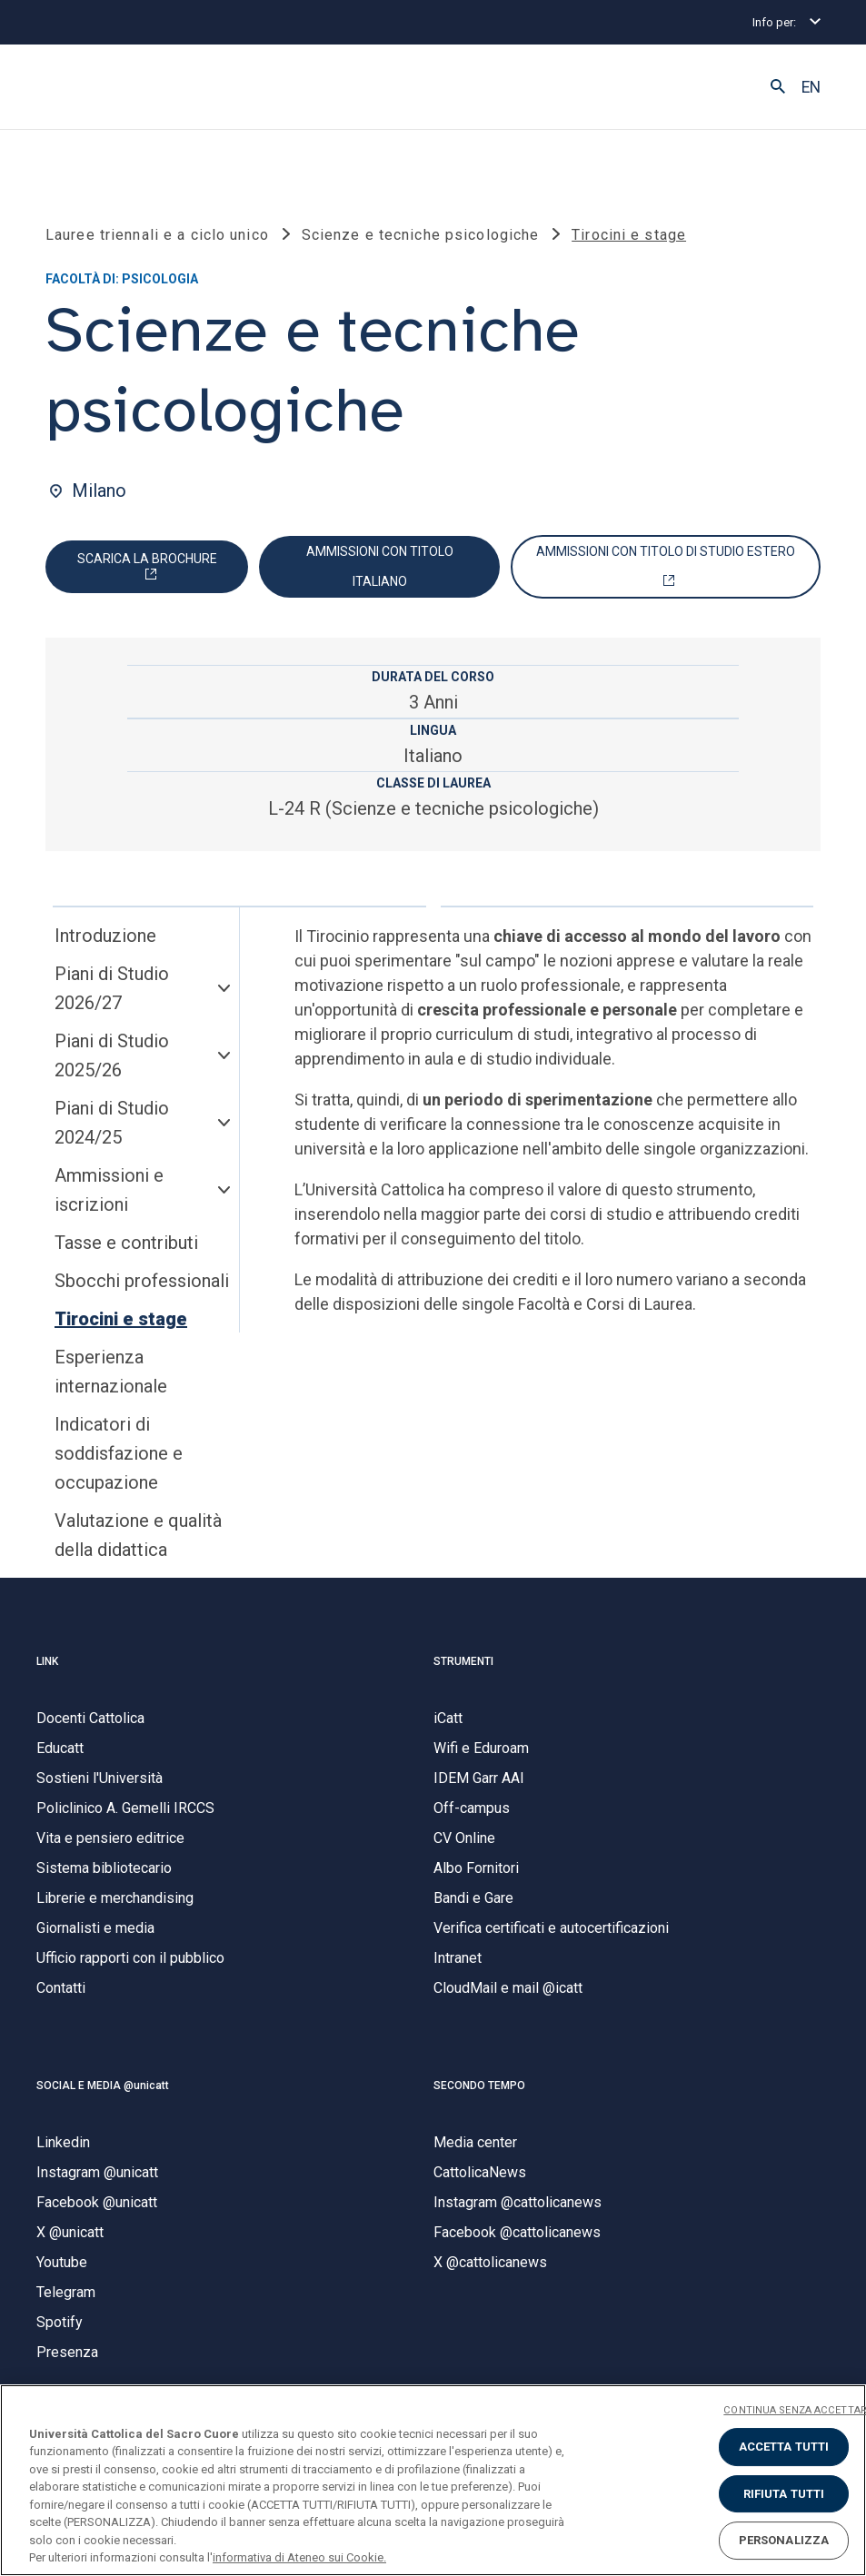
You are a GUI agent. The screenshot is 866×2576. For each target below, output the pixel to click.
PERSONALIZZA (784, 2540)
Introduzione (105, 936)
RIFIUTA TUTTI (784, 2494)
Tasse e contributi (126, 1243)
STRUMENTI (463, 1662)
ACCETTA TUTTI (784, 2446)
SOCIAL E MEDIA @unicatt (102, 2086)
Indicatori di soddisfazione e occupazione (119, 1454)
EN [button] (811, 87)
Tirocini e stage (121, 1320)
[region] (433, 2480)
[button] (778, 87)
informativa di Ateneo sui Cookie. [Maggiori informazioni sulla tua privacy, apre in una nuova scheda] (299, 2557)
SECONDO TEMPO (479, 2086)
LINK (47, 1662)
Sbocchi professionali (142, 1282)
